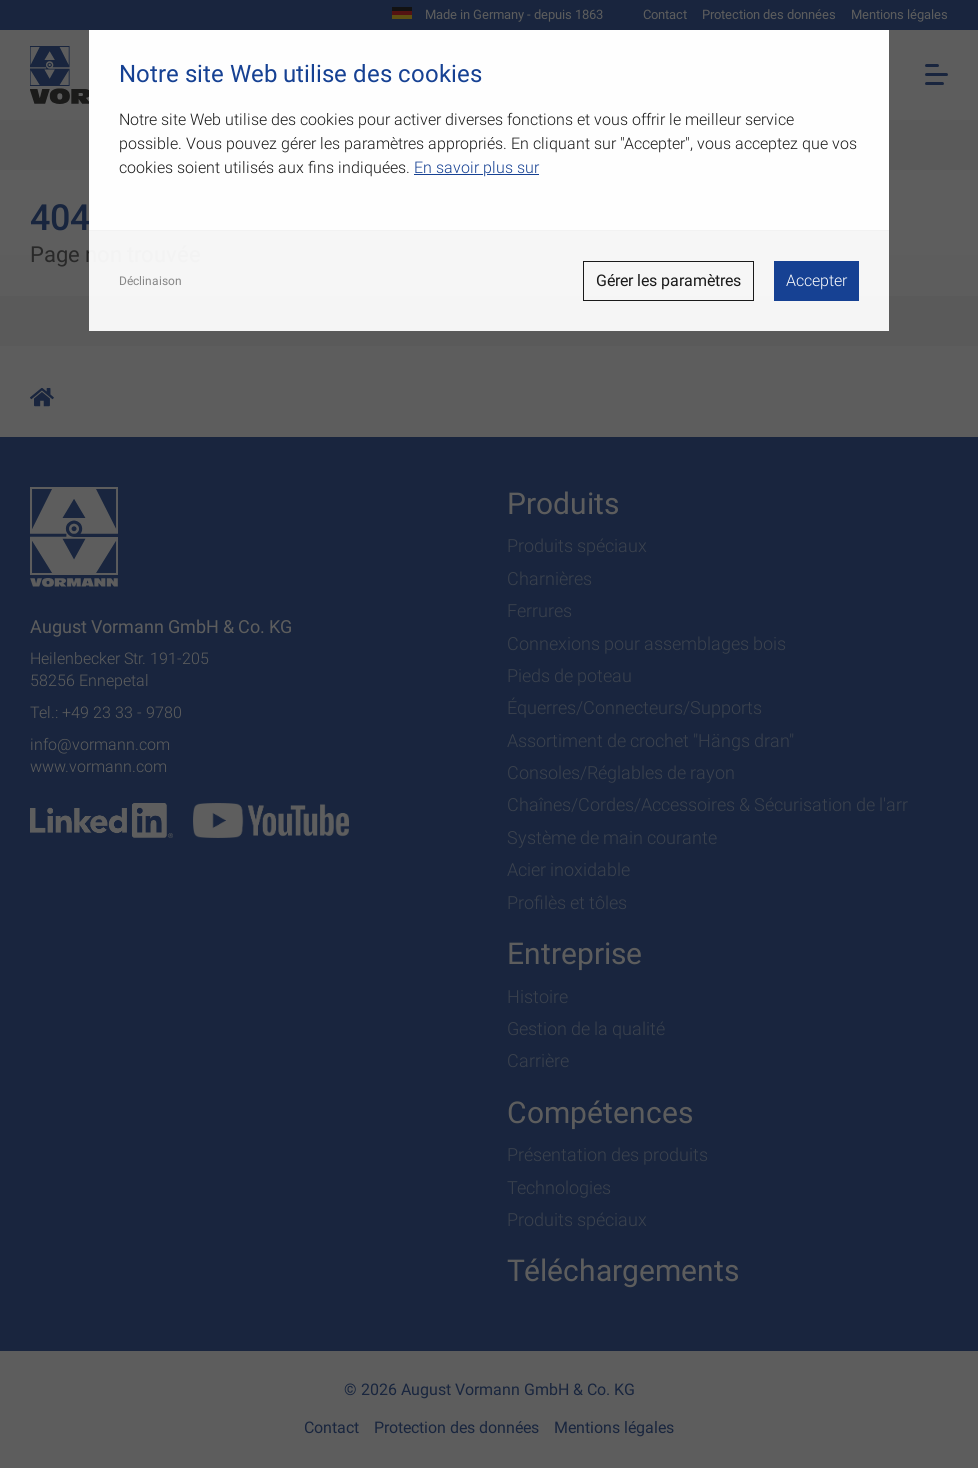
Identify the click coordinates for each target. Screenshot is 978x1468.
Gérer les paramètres (668, 280)
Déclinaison (150, 281)
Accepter (816, 280)
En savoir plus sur (476, 167)
